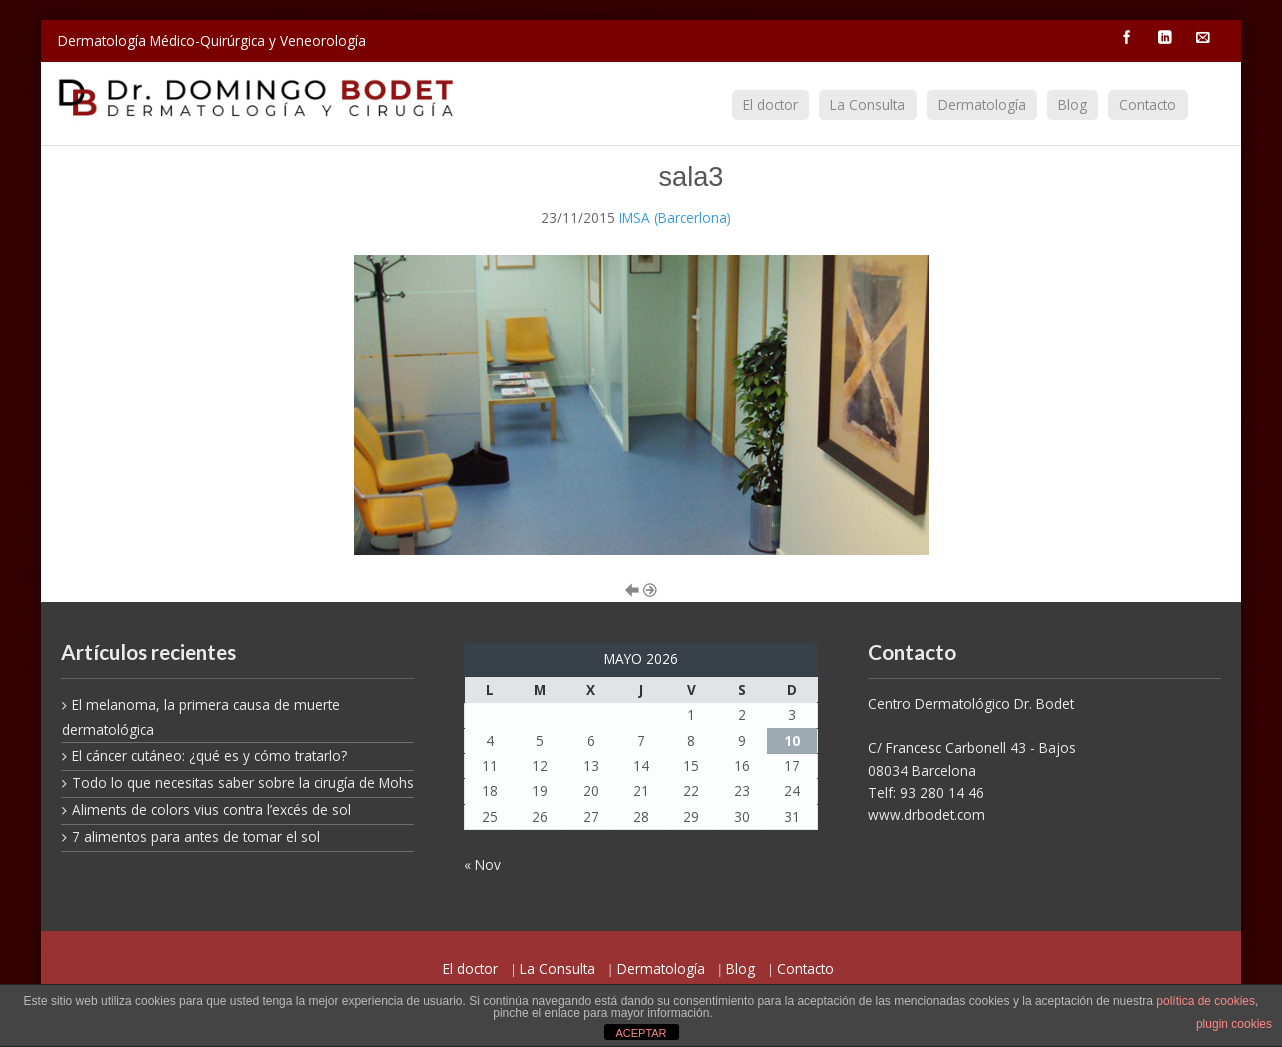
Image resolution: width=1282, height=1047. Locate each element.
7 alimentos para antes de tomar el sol (196, 836)
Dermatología (982, 104)
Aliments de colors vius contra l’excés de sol (211, 809)
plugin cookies (1234, 1024)
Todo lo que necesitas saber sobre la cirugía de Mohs (243, 782)
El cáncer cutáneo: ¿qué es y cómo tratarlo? (209, 755)
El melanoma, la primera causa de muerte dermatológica (201, 717)
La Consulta (867, 104)
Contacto (1147, 104)
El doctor (770, 104)
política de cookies (1205, 1001)
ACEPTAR (640, 1033)
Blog (1072, 104)
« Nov (482, 864)
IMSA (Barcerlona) (675, 217)
